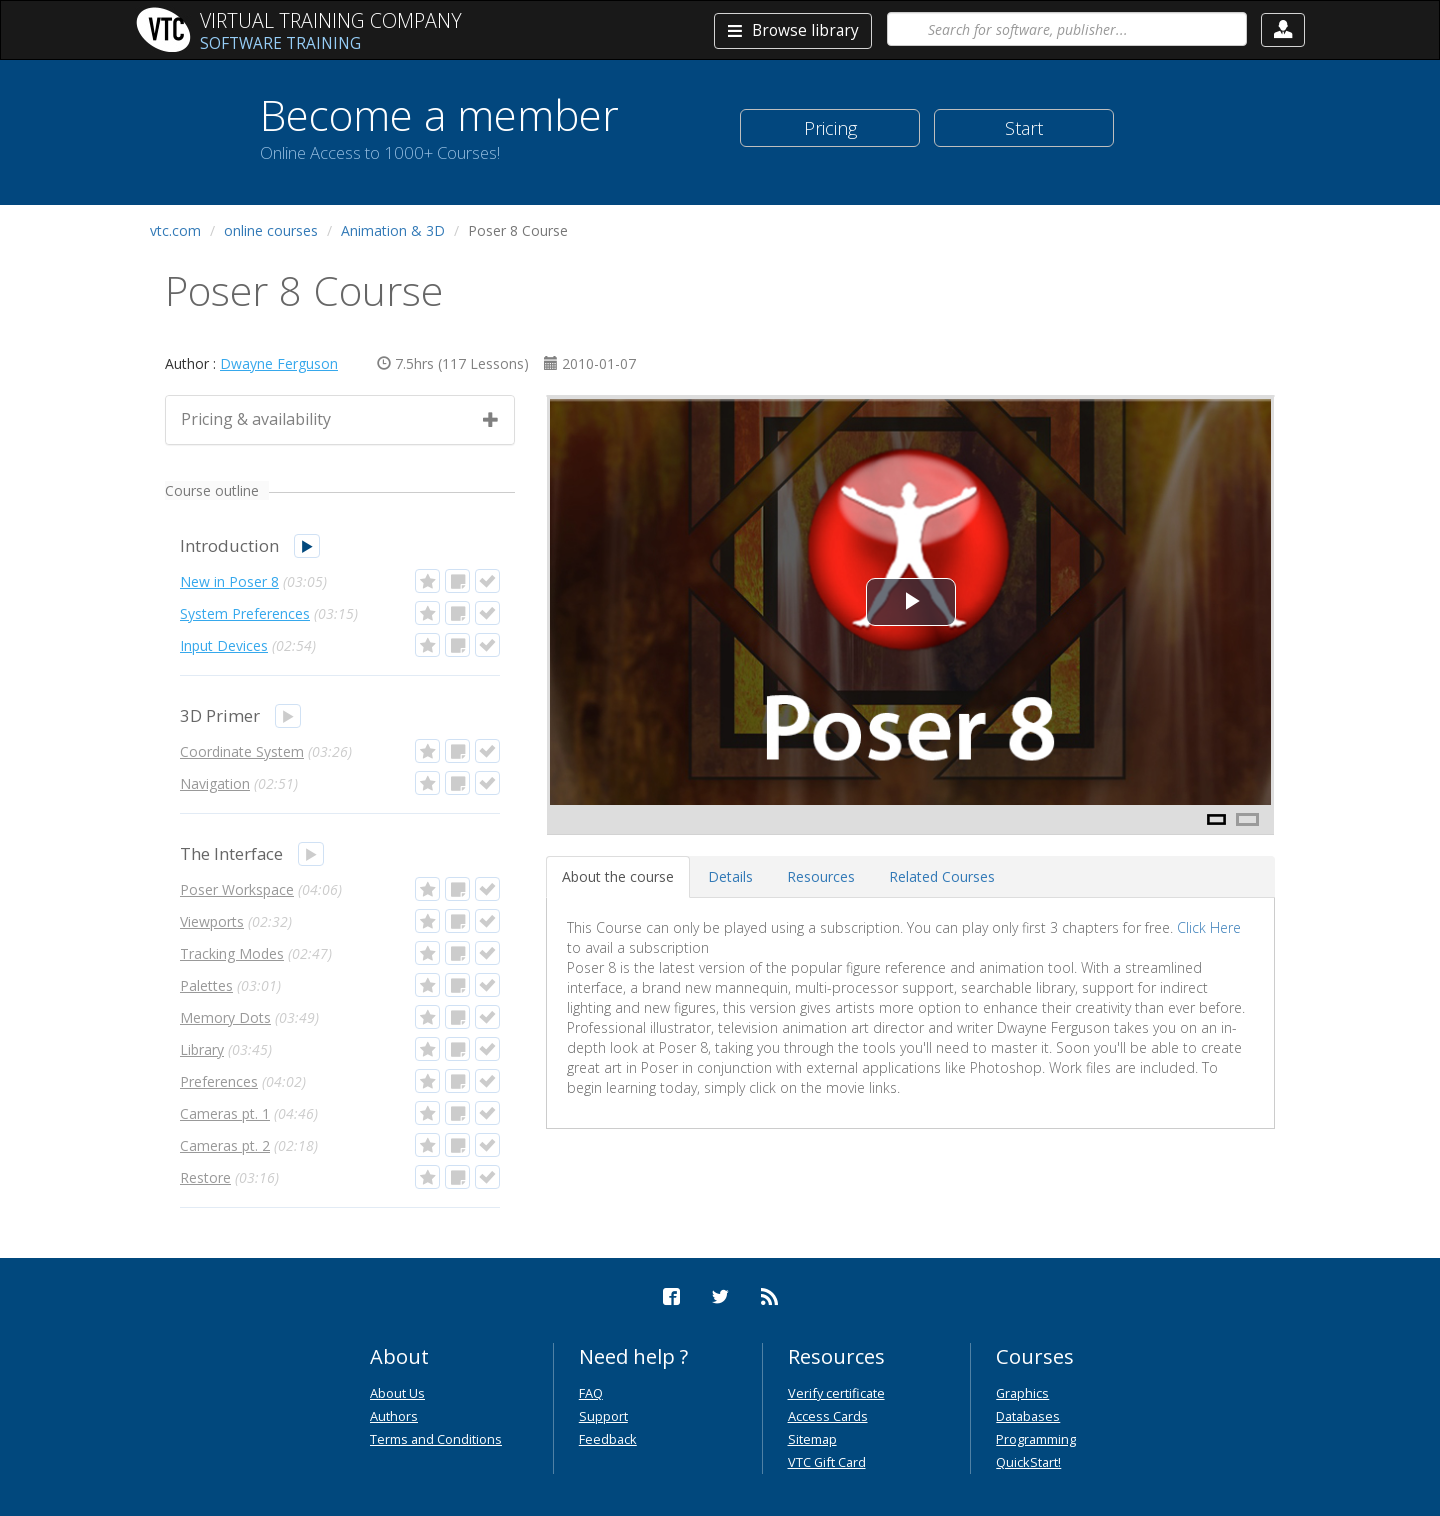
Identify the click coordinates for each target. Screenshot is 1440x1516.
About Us (397, 1393)
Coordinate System (242, 751)
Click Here (1209, 927)
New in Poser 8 (229, 581)
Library (202, 1049)
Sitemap (812, 1439)
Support (603, 1416)
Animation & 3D (393, 230)
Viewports (212, 921)
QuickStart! (1028, 1462)
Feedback (608, 1439)
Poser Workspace (237, 889)
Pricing (830, 128)
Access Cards (828, 1416)
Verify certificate (836, 1393)
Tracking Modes (232, 953)
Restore (205, 1177)
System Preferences (245, 613)
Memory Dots (225, 1017)
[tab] (618, 877)
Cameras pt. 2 (225, 1145)
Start (1024, 128)
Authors (394, 1416)
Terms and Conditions (436, 1439)
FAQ (591, 1393)
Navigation (215, 783)
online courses (271, 230)
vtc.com (175, 230)
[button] (1283, 30)
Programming (1036, 1439)
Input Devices (224, 645)
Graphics (1022, 1393)
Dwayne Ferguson (279, 363)
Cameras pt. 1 (225, 1113)
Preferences (219, 1081)
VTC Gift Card (827, 1462)
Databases (1028, 1416)
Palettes (206, 985)
